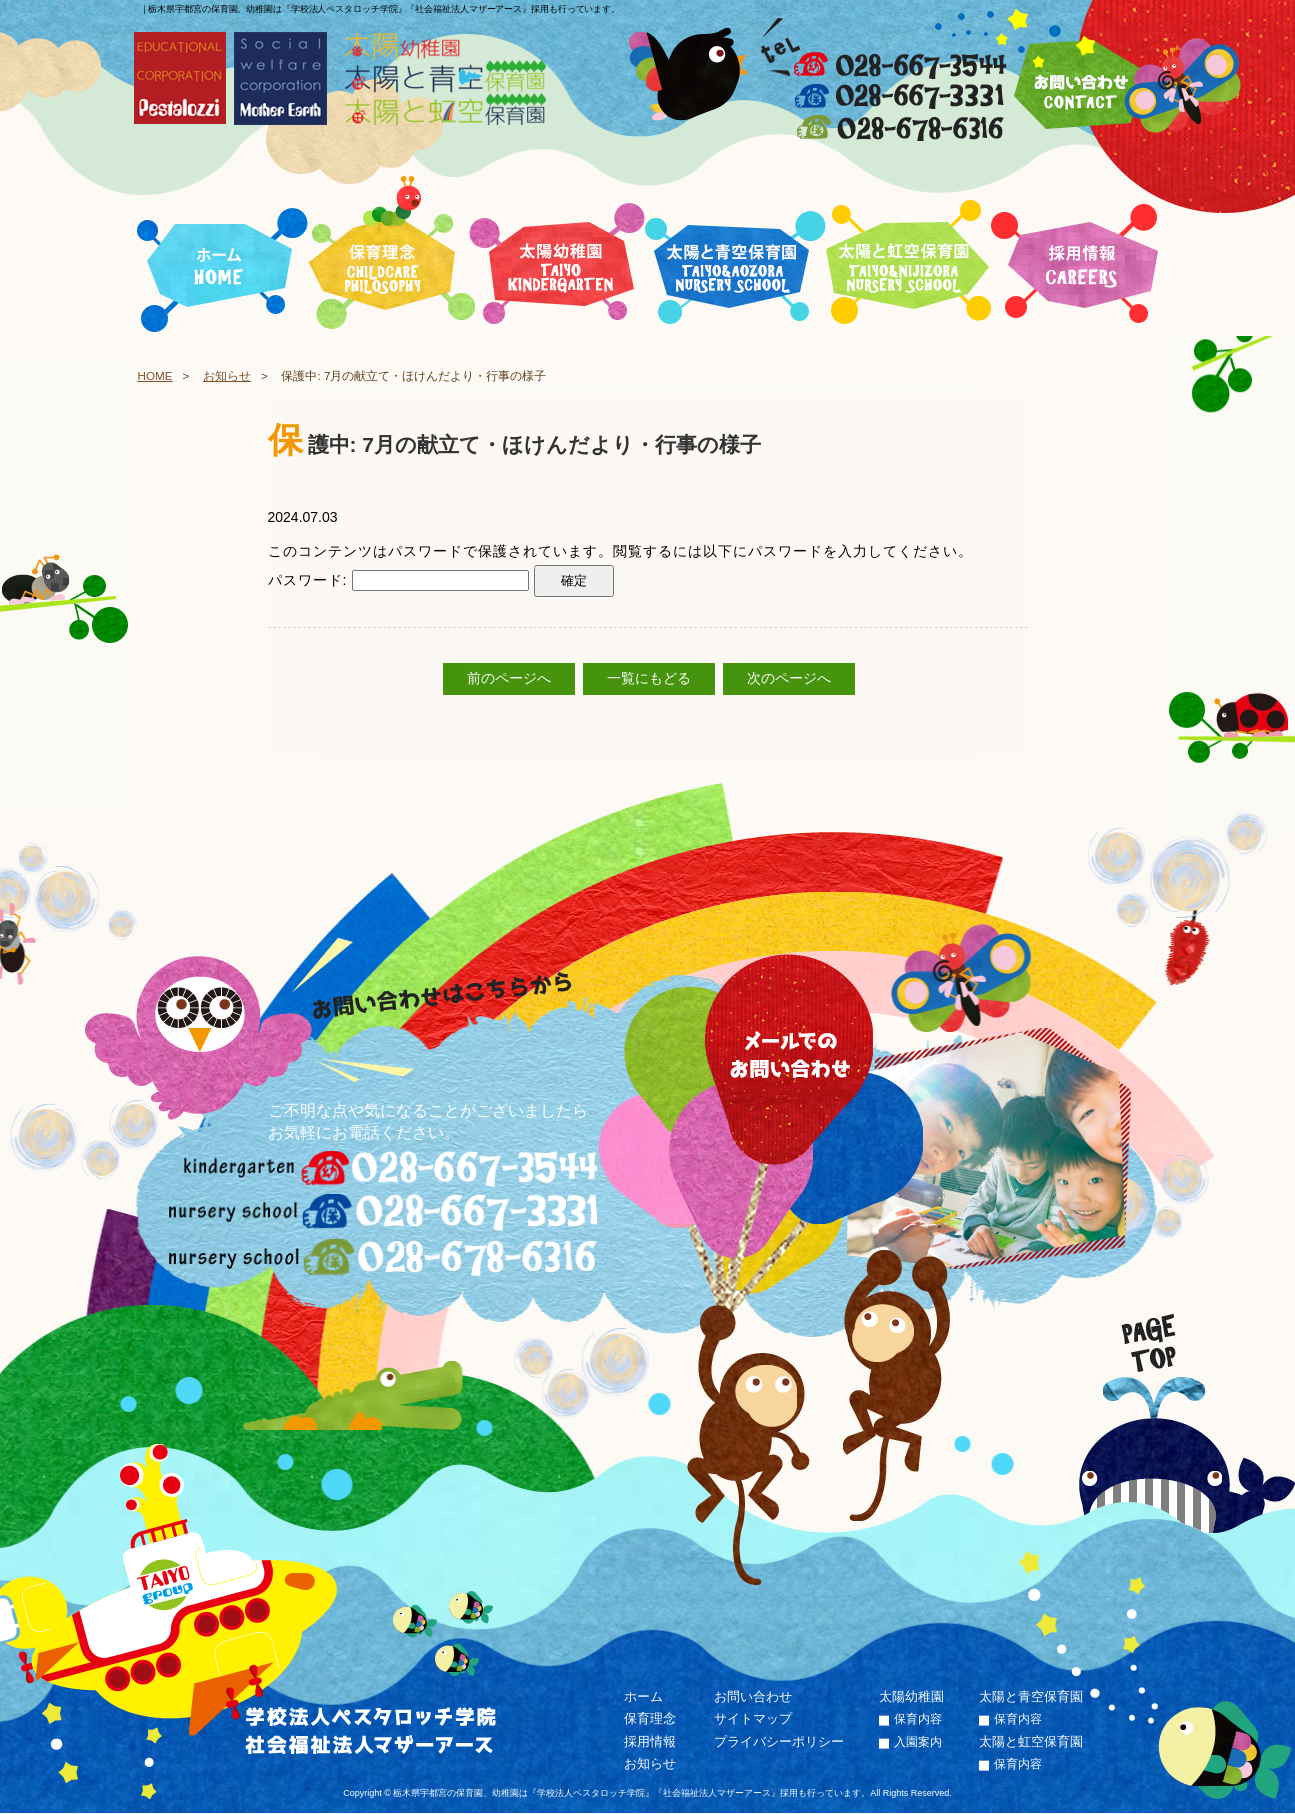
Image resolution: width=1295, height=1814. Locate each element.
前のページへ (509, 679)
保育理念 (650, 1719)
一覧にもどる (649, 679)
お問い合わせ (753, 1696)
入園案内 (918, 1742)
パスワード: (399, 580)
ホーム (643, 1696)
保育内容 (918, 1720)
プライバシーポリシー (779, 1741)
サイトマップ (753, 1719)
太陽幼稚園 (911, 1696)
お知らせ (227, 375)
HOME (155, 375)
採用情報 (650, 1741)
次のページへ (789, 679)
